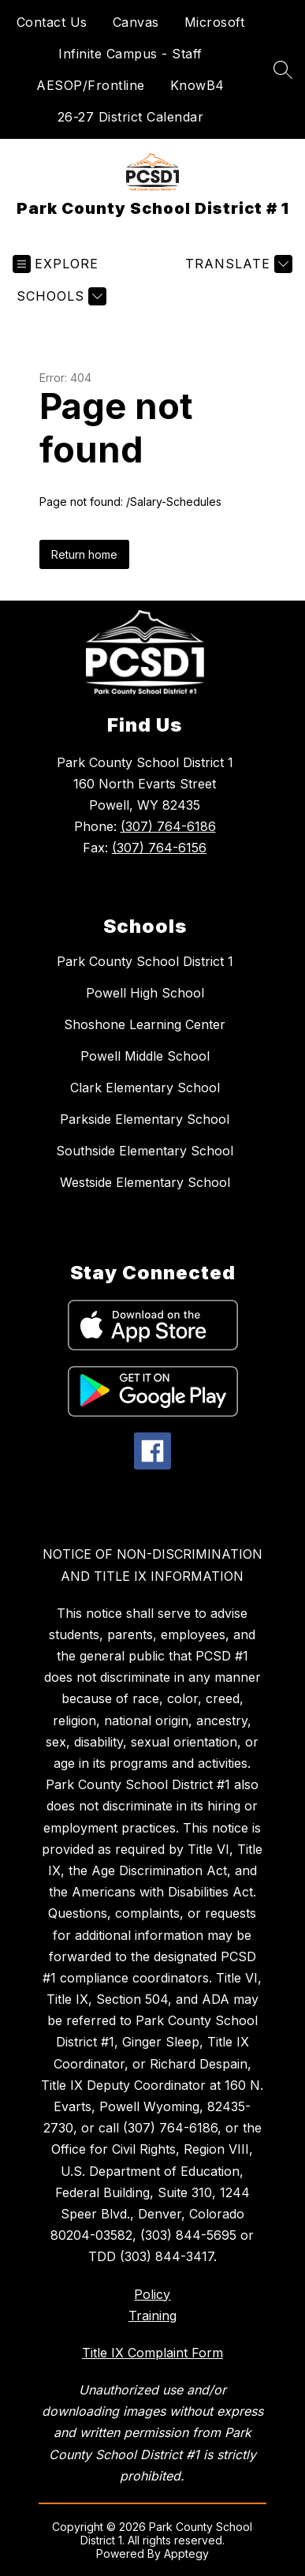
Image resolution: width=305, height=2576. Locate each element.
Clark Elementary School (145, 1087)
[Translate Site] (236, 264)
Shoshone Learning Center (144, 1024)
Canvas (136, 22)
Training (152, 2315)
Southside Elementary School (144, 1151)
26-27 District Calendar (131, 117)
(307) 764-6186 (168, 826)
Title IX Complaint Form (152, 2353)
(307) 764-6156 (159, 848)
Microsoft (214, 22)
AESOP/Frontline (90, 85)
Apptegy (186, 2553)
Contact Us (52, 22)
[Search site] (282, 69)
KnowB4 (197, 85)
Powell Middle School (145, 1056)
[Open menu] (56, 264)
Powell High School (145, 993)
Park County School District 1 (145, 961)
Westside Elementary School (145, 1182)
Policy (152, 2294)
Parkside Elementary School (144, 1119)
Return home (84, 554)
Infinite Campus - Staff (130, 54)
